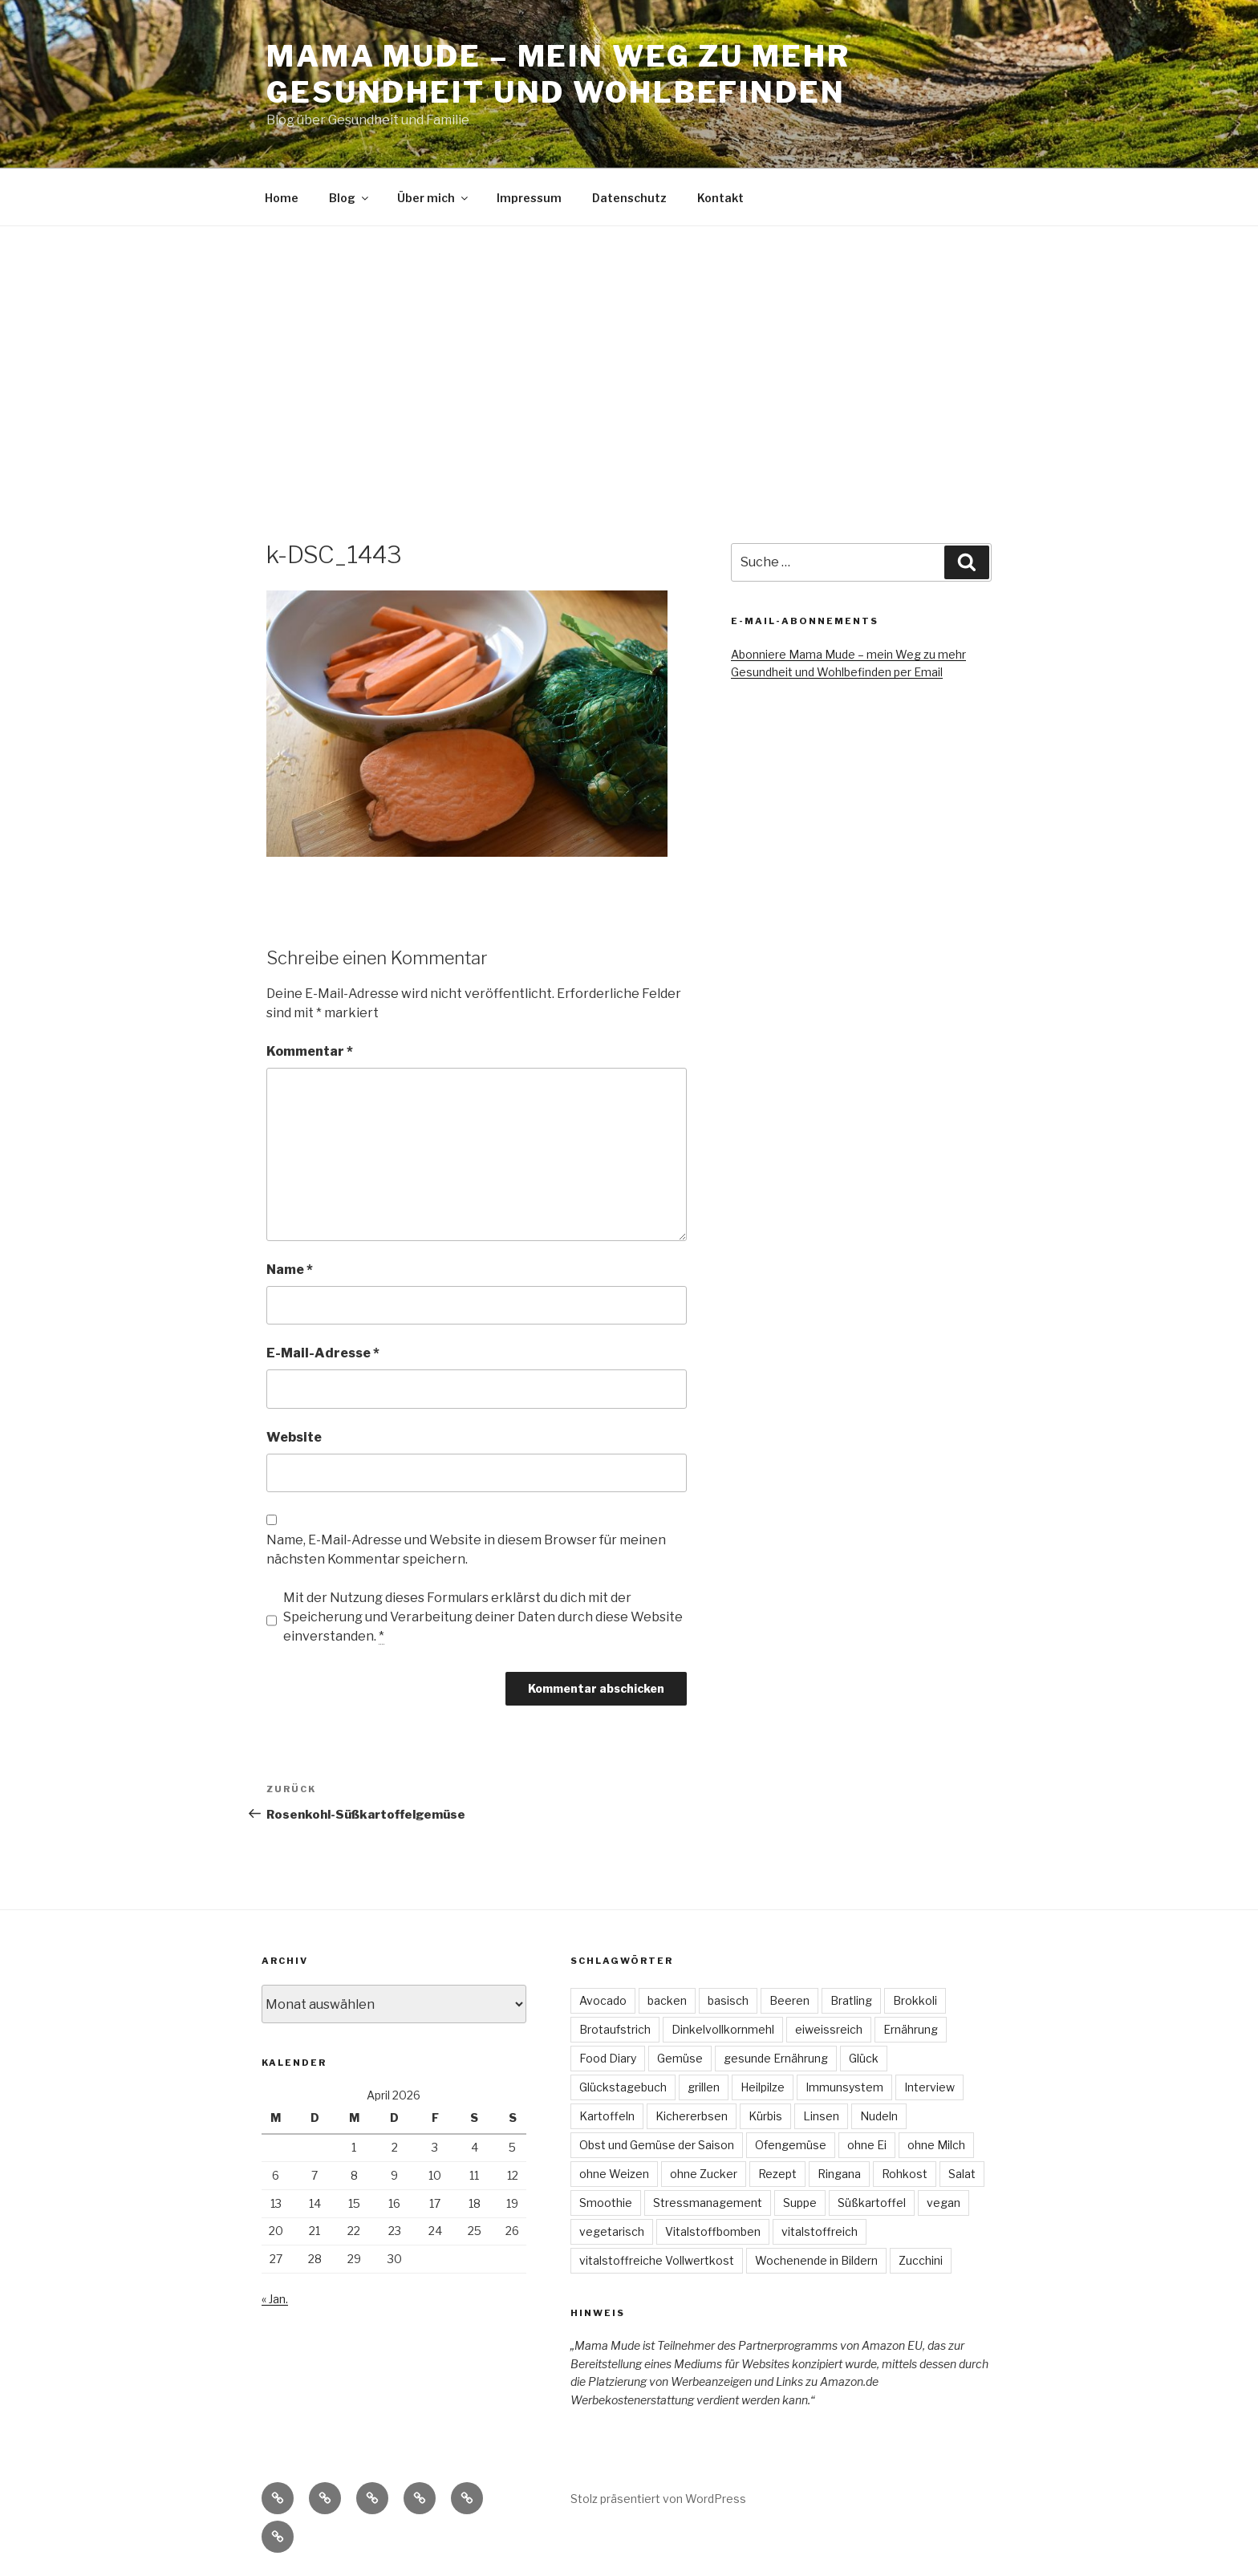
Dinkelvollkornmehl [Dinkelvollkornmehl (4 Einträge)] (723, 2029)
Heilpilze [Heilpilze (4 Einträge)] (763, 2087)
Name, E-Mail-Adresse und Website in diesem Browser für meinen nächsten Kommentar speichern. (466, 1549)
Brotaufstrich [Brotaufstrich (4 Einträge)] (615, 2029)
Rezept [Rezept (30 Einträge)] (777, 2173)
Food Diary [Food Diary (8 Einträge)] (607, 2058)
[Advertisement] (629, 346)
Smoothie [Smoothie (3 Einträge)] (605, 2202)
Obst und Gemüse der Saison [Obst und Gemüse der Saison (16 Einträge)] (656, 2145)
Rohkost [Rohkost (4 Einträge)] (904, 2173)
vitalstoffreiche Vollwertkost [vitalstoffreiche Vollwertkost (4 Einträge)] (656, 2260)
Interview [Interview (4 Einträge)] (929, 2087)
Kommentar (309, 1051)
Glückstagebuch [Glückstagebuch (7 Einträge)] (623, 2087)
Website (294, 1437)
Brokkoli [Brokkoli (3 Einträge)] (915, 2000)
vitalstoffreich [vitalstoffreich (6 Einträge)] (819, 2231)
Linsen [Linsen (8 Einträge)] (821, 2116)
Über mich (433, 198)
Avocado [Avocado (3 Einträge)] (603, 2000)
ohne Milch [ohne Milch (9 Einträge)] (936, 2145)
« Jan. (275, 2299)
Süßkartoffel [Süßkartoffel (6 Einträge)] (872, 2202)
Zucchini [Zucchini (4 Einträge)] (921, 2260)
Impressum (529, 198)
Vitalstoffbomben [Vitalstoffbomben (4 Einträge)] (713, 2231)
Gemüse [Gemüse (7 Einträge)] (680, 2058)
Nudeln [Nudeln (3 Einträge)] (879, 2116)
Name (289, 1269)
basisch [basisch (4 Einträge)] (728, 2000)
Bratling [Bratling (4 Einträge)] (851, 2000)
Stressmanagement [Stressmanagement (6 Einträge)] (707, 2202)
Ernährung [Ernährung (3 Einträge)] (910, 2029)
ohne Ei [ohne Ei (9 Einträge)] (867, 2145)
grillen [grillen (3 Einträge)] (704, 2087)
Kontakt (720, 198)
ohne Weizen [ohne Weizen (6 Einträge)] (614, 2173)
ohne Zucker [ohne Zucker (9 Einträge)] (703, 2173)
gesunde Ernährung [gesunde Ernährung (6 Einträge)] (776, 2058)
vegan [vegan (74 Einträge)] (943, 2202)
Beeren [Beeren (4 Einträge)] (789, 2000)
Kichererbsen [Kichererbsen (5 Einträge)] (691, 2116)
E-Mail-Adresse (322, 1353)
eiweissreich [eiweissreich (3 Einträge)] (828, 2029)
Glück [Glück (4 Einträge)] (864, 2058)
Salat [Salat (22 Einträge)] (962, 2173)
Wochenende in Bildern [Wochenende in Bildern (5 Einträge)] (816, 2260)
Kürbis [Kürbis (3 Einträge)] (765, 2116)
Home (281, 198)
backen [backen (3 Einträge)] (667, 2000)
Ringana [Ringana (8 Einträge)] (839, 2173)
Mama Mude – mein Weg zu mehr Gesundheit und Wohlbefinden (558, 74)
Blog (350, 198)
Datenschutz (629, 198)
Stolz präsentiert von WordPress (658, 2498)
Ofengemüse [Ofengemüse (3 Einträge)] (790, 2145)
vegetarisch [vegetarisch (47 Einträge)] (611, 2231)
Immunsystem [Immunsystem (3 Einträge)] (844, 2087)
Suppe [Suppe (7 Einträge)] (800, 2202)
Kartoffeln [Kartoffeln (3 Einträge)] (607, 2116)
